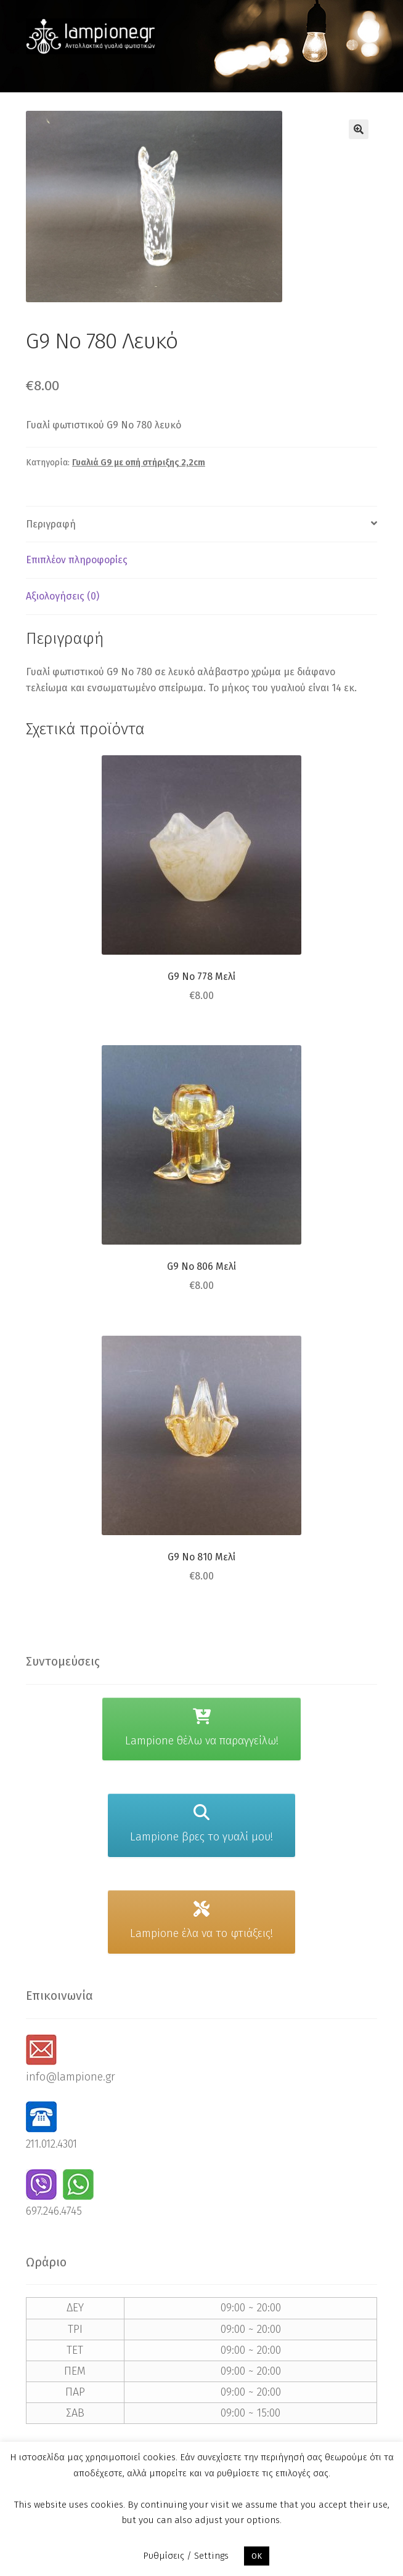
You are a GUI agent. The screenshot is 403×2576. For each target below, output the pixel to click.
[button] (358, 129)
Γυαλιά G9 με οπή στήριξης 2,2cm (138, 462)
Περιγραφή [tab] (51, 524)
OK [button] (256, 2556)
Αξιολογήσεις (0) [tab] (62, 596)
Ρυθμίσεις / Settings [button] (186, 2555)
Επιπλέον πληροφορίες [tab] (77, 560)
